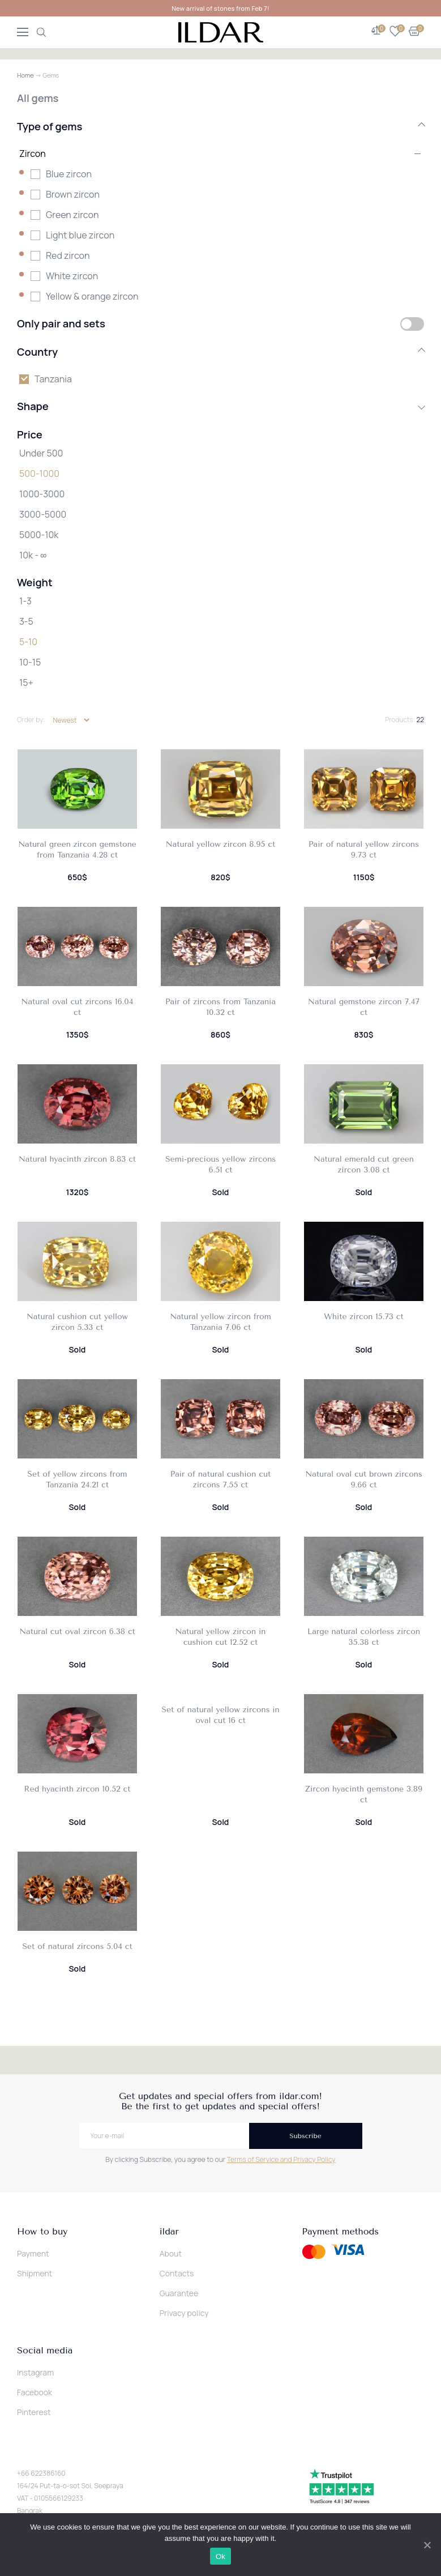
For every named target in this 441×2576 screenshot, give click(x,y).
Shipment (34, 2273)
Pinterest (34, 2412)
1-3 (25, 601)
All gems (37, 98)
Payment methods (340, 2232)
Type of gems (220, 126)
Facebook (34, 2392)
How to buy (42, 2232)
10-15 (30, 662)
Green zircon (72, 214)
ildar (169, 2232)
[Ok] (427, 2545)
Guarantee (179, 2293)
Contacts (177, 2273)
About (171, 2253)
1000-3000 (42, 494)
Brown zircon (73, 194)
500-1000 (39, 473)
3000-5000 (42, 514)
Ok (220, 2556)
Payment (33, 2253)
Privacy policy (184, 2313)
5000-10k (38, 534)
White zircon (72, 276)
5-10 (28, 642)
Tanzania (53, 379)
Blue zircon (69, 174)
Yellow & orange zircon (92, 296)
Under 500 (41, 453)
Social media (44, 2350)
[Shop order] (71, 720)
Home (25, 75)
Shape (220, 406)
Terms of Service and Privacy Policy (281, 2159)
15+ (26, 682)
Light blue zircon (80, 235)
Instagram (35, 2372)
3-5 (26, 621)
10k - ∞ (32, 555)
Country (220, 351)
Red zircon (68, 255)
